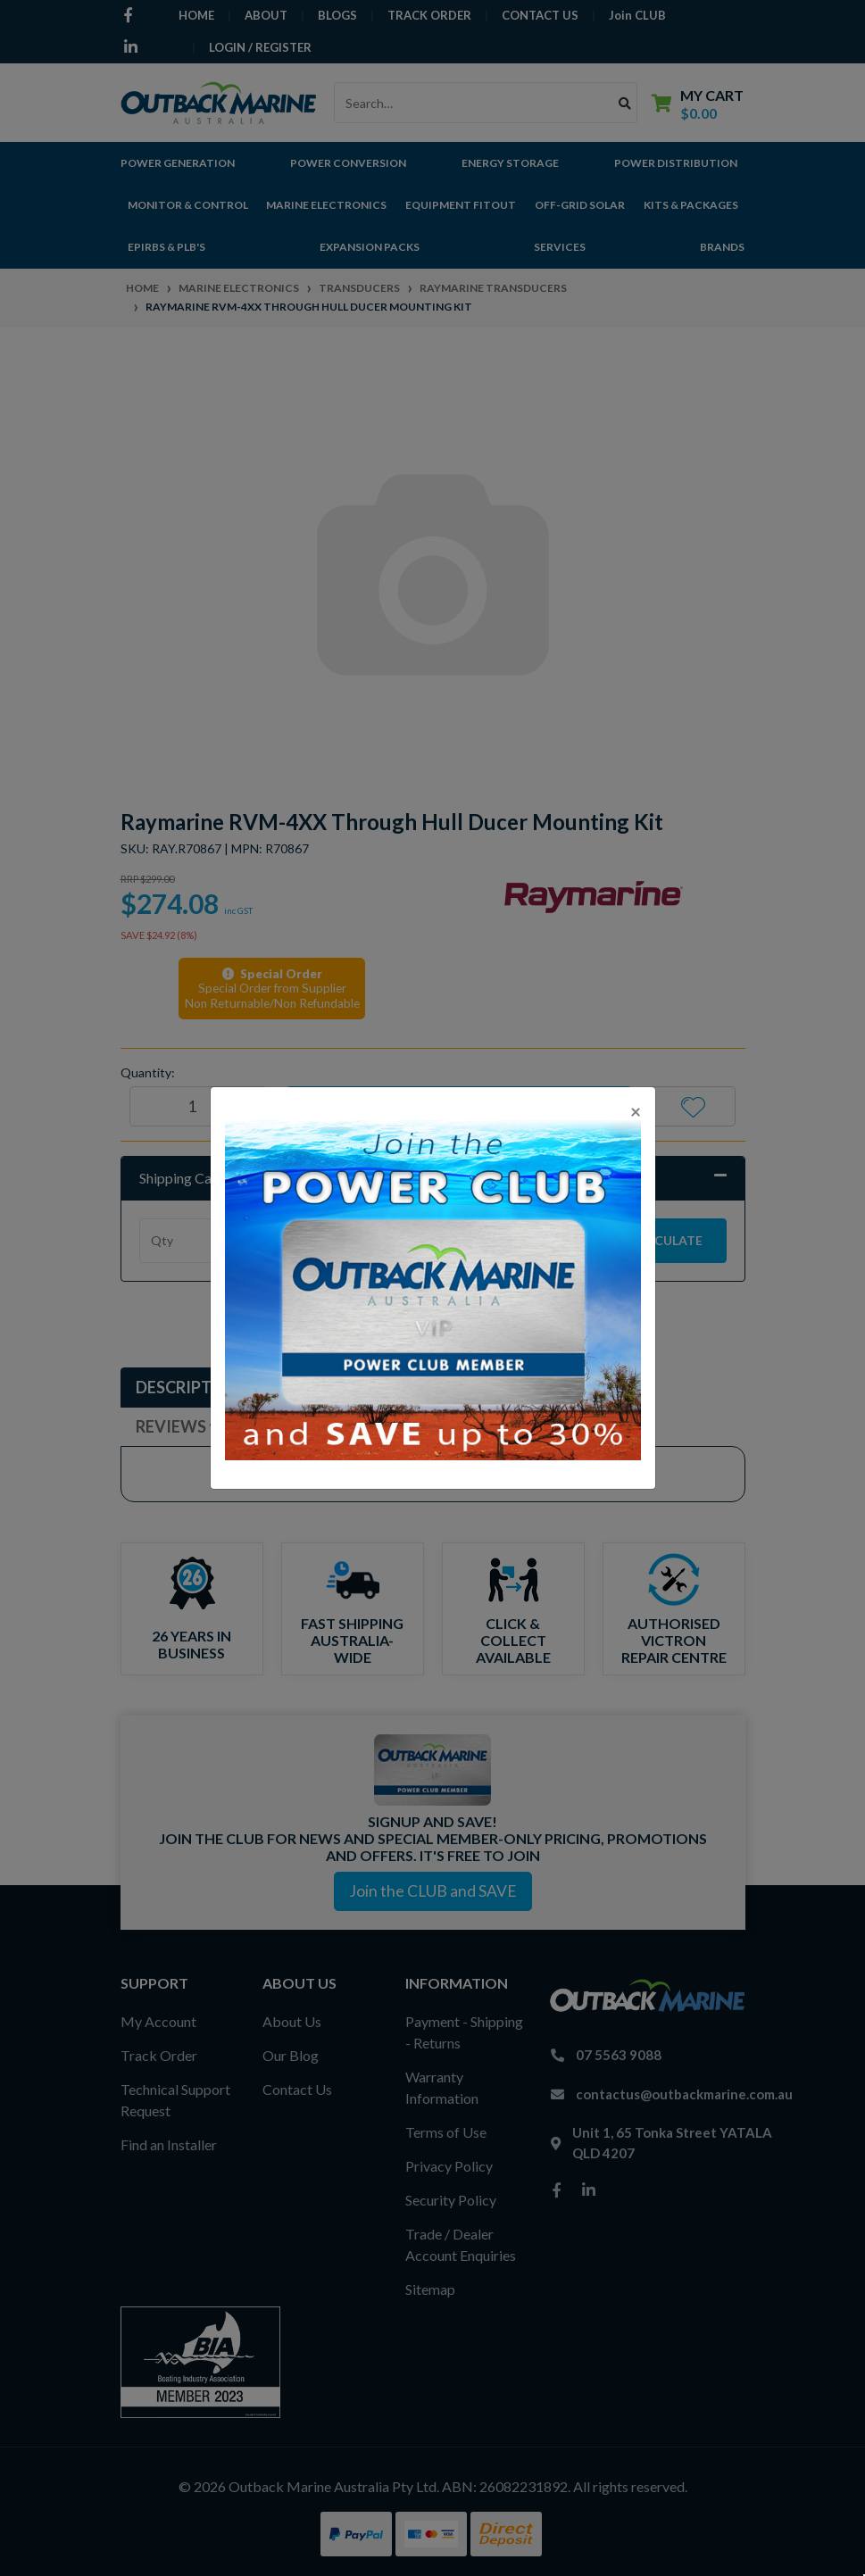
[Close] (635, 1110)
